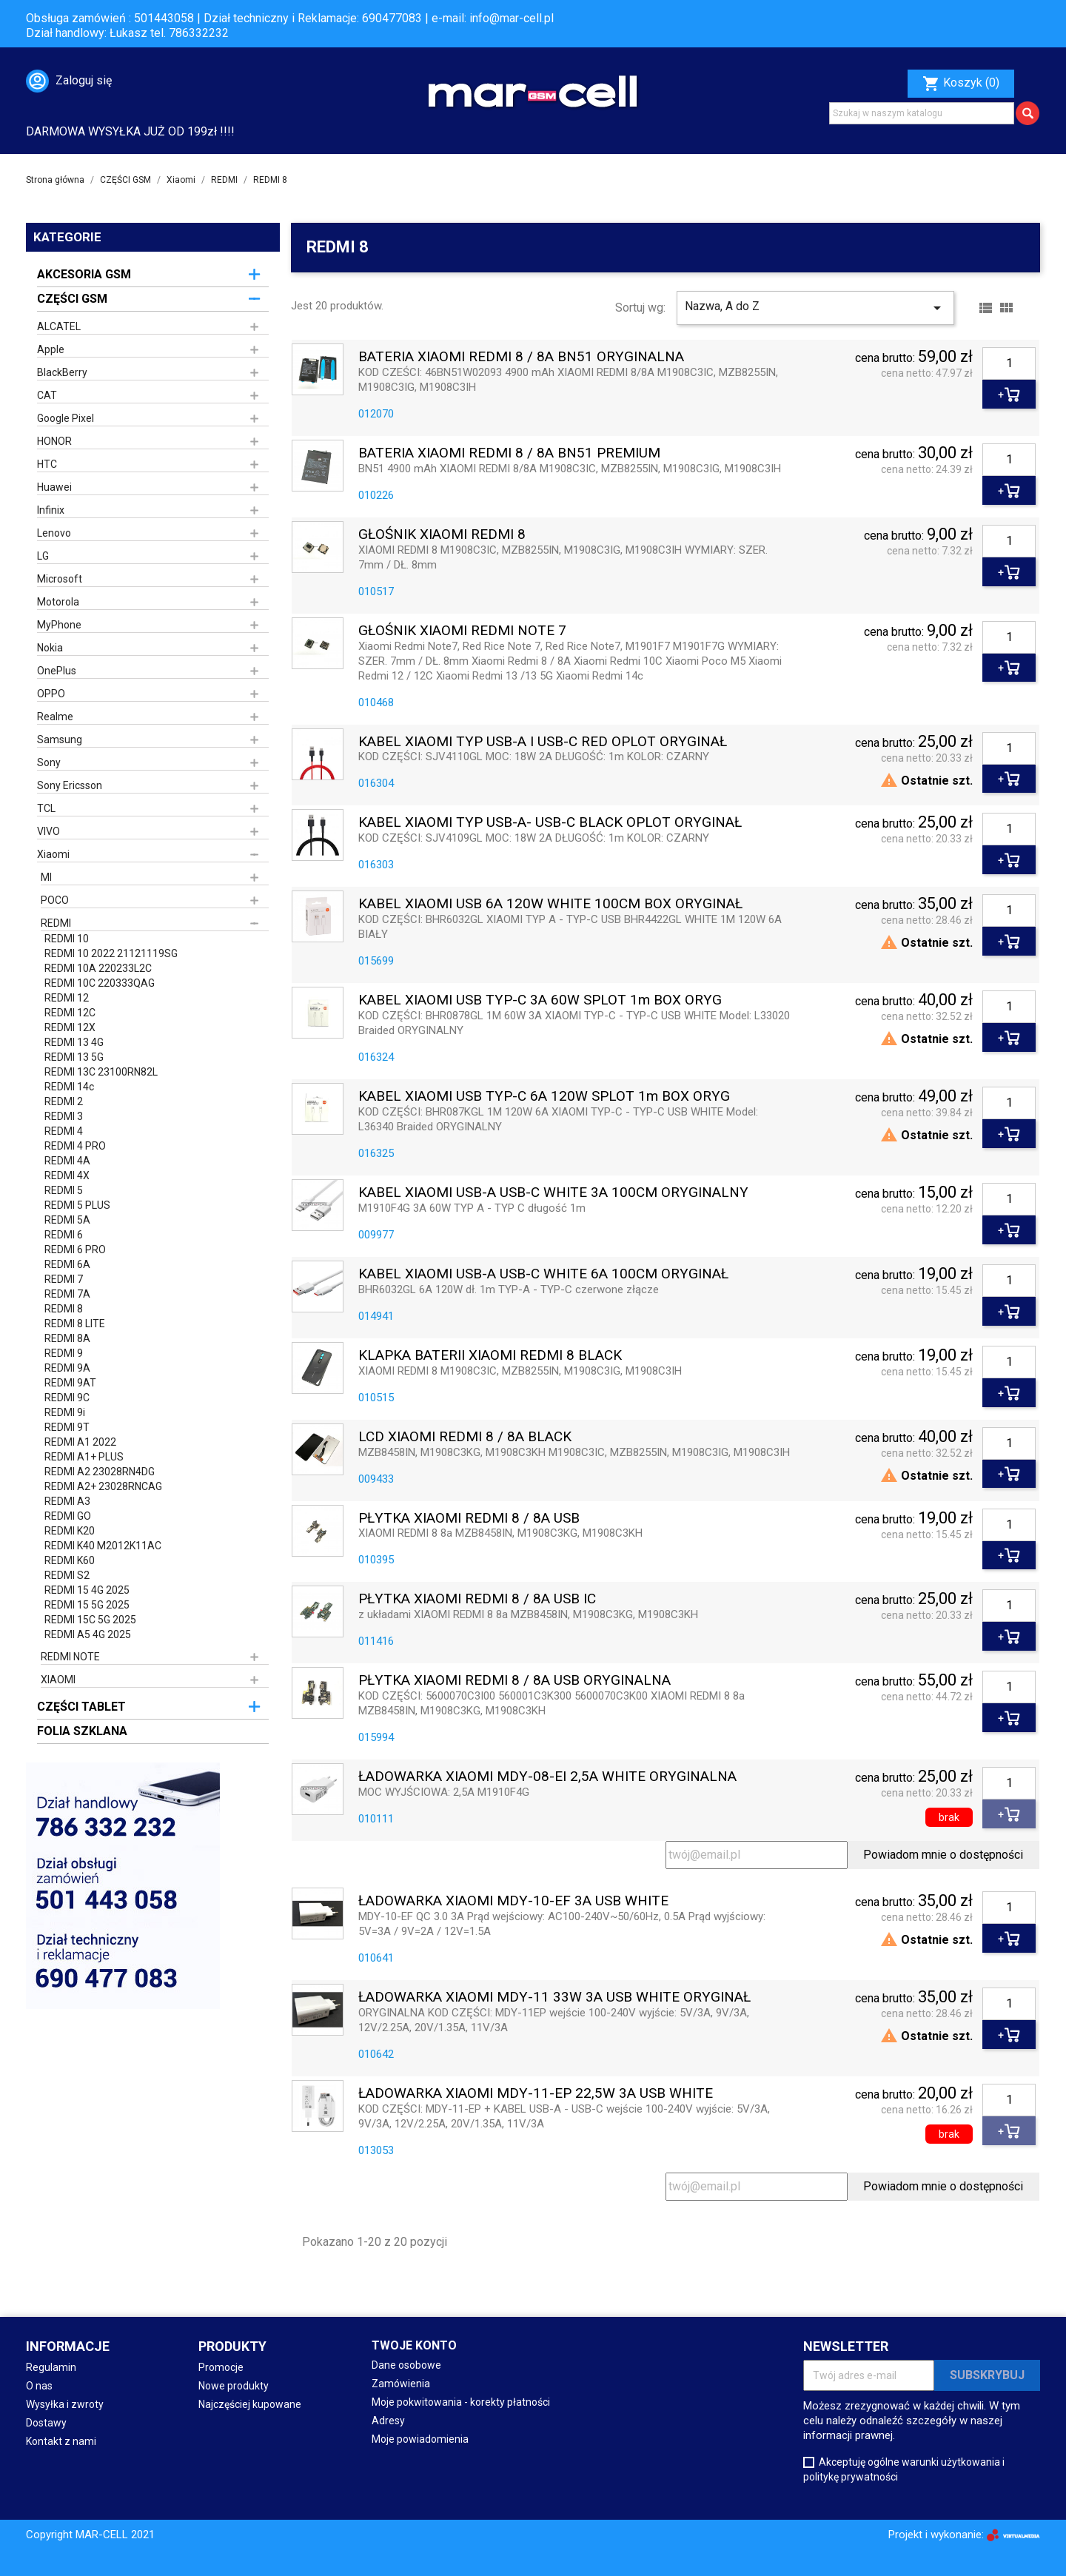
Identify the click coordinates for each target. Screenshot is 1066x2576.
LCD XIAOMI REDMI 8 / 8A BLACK (464, 1437)
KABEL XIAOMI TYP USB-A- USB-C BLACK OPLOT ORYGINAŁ (550, 823)
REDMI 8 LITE (74, 1323)
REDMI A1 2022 (80, 1442)
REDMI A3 (67, 1501)
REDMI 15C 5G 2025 (90, 1620)
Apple (50, 349)
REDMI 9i (64, 1412)
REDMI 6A (67, 1264)
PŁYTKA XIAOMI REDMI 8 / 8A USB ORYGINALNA (514, 1680)
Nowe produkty (233, 2386)
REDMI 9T (67, 1427)
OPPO (51, 694)
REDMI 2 (63, 1101)
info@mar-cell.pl (511, 18)
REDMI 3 (63, 1116)
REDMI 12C (69, 1013)
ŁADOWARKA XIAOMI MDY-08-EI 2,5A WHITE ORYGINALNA (547, 1777)
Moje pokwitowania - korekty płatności (461, 2402)
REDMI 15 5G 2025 (87, 1605)
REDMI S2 (67, 1575)
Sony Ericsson (69, 785)
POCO (55, 900)
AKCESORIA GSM (84, 274)
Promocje (221, 2367)
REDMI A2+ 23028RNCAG (103, 1486)
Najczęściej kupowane (249, 2404)
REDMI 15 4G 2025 (87, 1590)
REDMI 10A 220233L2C (98, 968)
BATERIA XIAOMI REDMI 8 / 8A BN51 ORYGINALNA (521, 357)
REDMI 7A (67, 1294)
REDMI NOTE (70, 1657)
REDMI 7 (63, 1279)
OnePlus (56, 671)
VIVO (48, 831)
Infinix (50, 510)
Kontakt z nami (61, 2441)
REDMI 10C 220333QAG (99, 983)
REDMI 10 (66, 939)
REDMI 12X (69, 1027)
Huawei (54, 487)
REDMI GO (67, 1516)
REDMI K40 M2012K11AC (102, 1546)
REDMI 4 (63, 1131)
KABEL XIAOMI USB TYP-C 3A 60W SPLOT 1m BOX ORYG (540, 1000)
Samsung (59, 739)
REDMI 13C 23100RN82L (101, 1072)
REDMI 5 (63, 1190)
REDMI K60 (69, 1560)
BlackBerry (62, 372)
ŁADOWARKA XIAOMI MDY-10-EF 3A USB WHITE (513, 1901)
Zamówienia (401, 2383)
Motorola (58, 602)
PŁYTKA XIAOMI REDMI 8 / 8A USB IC (477, 1599)
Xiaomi (53, 854)
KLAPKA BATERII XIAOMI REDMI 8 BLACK (490, 1356)
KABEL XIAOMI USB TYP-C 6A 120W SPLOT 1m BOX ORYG (544, 1096)
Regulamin (51, 2367)
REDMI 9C (67, 1397)
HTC (47, 464)
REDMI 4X (67, 1175)
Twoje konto (414, 2345)
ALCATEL (59, 326)
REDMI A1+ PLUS (84, 1457)
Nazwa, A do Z (815, 308)
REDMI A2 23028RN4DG (99, 1471)
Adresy (388, 2420)
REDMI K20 (69, 1531)
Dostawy (46, 2423)
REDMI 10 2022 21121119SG (111, 953)
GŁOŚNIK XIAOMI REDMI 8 (442, 535)
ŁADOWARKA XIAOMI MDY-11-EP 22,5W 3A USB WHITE (535, 2094)
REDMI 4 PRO (75, 1146)
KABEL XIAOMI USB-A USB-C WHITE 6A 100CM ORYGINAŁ (543, 1274)
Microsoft (59, 579)
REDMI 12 (66, 998)
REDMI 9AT (70, 1383)
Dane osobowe (406, 2365)
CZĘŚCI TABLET (81, 1707)
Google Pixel (65, 418)
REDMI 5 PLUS (77, 1205)
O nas (39, 2386)
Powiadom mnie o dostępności (943, 1855)
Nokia (50, 648)
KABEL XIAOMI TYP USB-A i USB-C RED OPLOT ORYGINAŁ (542, 742)
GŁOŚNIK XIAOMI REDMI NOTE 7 (462, 631)
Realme (55, 716)
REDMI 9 (63, 1353)
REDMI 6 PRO (75, 1249)
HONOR (54, 441)
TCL (46, 808)
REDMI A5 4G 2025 (87, 1634)
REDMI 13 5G (74, 1057)
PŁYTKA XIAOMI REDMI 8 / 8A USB (469, 1518)
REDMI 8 (63, 1309)
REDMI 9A (67, 1368)
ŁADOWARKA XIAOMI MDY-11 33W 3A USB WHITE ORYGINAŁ (554, 1997)
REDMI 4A (67, 1161)
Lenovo (54, 533)
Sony (49, 762)
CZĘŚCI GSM (72, 299)
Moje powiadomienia (420, 2439)
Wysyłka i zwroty (65, 2404)
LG (43, 556)
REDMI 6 (63, 1235)
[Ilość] (1009, 363)
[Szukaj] (921, 113)
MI (46, 877)
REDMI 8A (67, 1338)
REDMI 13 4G (74, 1042)
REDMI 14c (69, 1087)
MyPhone (59, 625)
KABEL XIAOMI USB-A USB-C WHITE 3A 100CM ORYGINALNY (553, 1193)
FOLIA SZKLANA (82, 1731)
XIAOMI (58, 1680)
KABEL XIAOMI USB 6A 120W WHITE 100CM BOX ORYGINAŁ (550, 904)
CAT (47, 395)
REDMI (56, 923)
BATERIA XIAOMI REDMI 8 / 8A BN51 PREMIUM (509, 453)
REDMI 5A (67, 1220)
